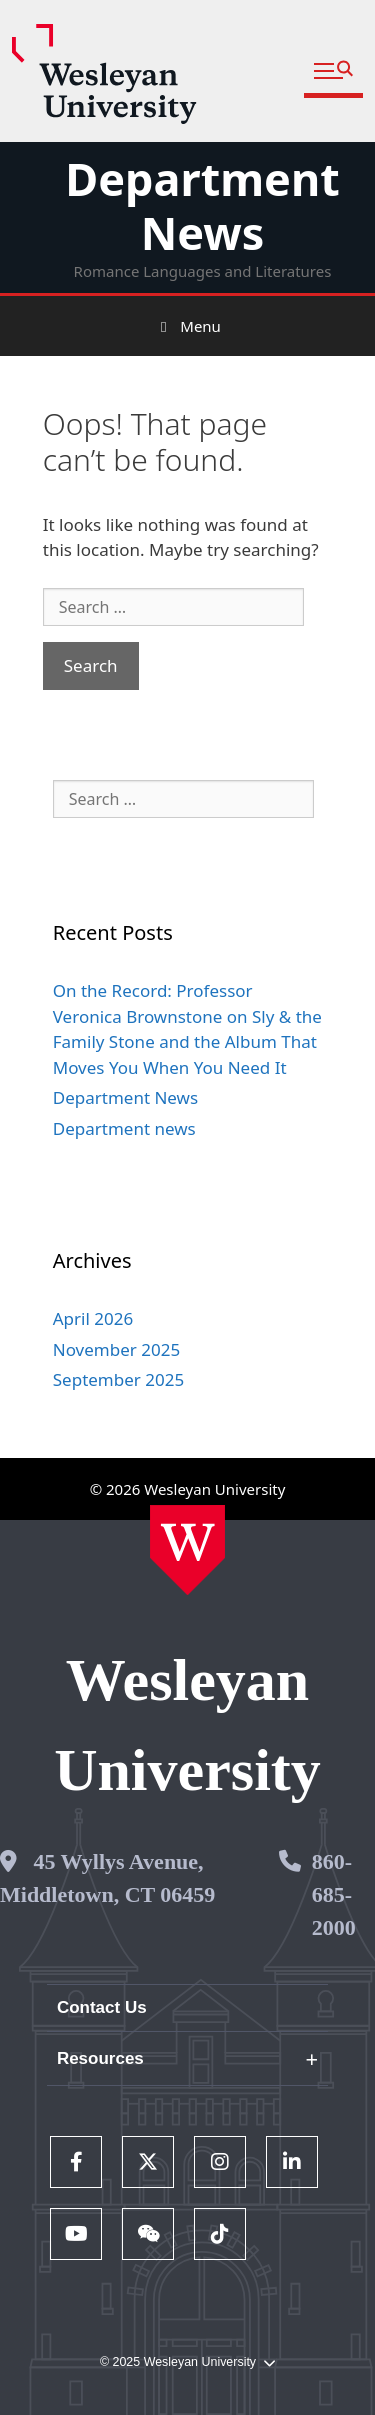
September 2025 (118, 1379)
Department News (202, 205)
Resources (100, 2058)
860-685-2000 (334, 1894)
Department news (124, 1128)
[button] (333, 71)
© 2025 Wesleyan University (187, 2362)
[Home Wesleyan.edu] (187, 1550)
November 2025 (116, 1349)
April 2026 (93, 1318)
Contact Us (102, 2007)
